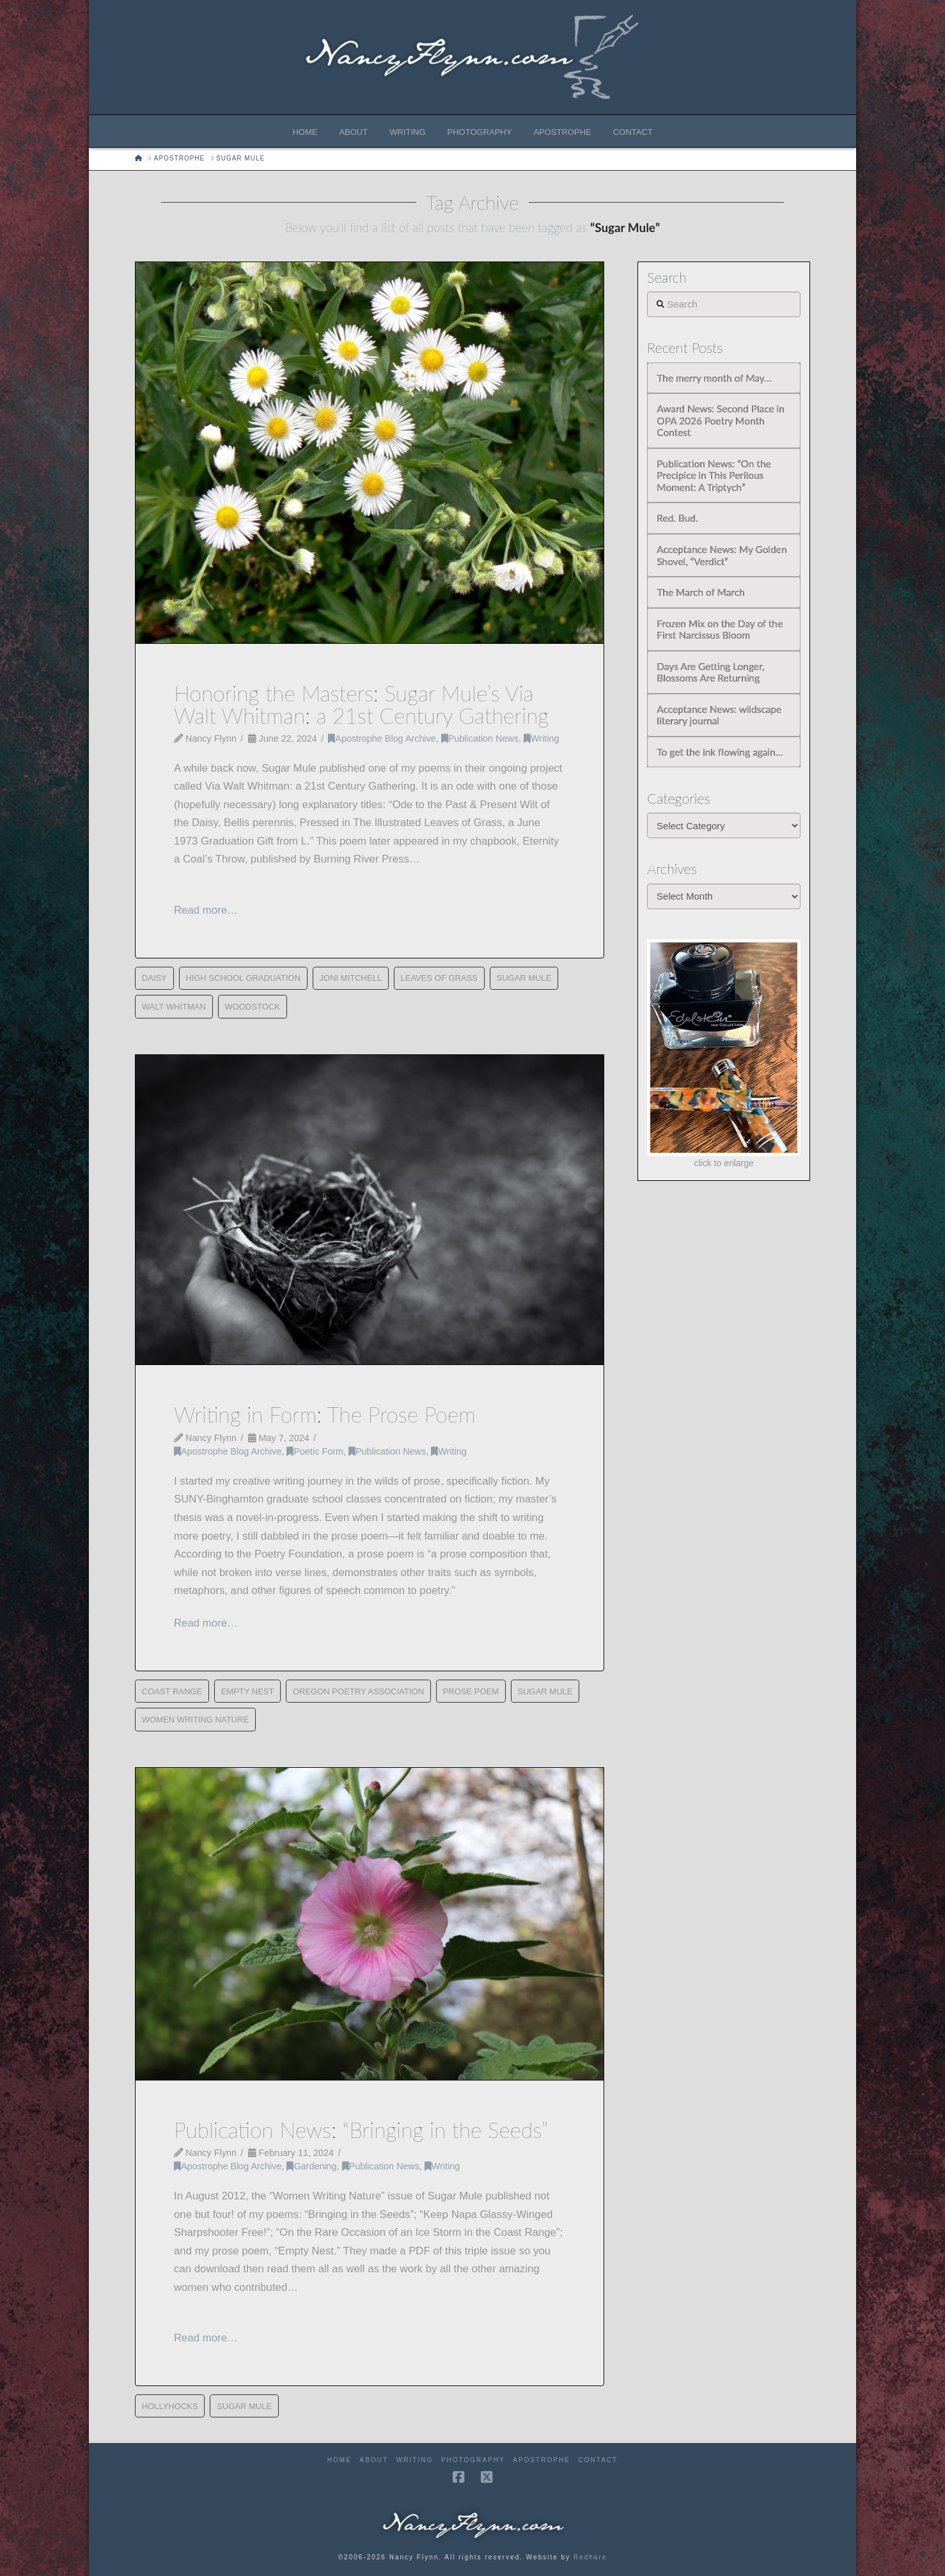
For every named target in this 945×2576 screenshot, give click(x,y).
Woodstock (251, 1006)
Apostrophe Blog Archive (381, 738)
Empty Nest (247, 1691)
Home (339, 2459)
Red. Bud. (677, 518)
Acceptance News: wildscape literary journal (719, 715)
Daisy (154, 978)
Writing (541, 738)
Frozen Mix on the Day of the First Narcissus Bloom (720, 629)
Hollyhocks (170, 2406)
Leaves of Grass (439, 978)
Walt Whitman (174, 1006)
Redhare (590, 2557)
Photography (473, 2459)
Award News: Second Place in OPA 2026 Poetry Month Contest (720, 420)
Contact (598, 2459)
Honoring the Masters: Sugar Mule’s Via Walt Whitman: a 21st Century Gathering (361, 704)
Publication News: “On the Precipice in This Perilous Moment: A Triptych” (713, 475)
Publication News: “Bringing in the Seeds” (361, 2130)
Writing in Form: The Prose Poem (325, 1414)
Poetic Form (314, 1451)
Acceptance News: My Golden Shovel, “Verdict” (721, 555)
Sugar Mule (524, 978)
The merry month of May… (714, 378)
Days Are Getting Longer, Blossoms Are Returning (710, 672)
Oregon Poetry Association (358, 1691)
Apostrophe (541, 2459)
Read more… (206, 910)
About (374, 2459)
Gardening (311, 2166)
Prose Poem (471, 1691)
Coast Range (172, 1691)
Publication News (480, 738)
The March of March (700, 592)
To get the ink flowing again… (720, 752)
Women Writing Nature (195, 1719)
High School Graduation (243, 978)
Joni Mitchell (351, 978)
